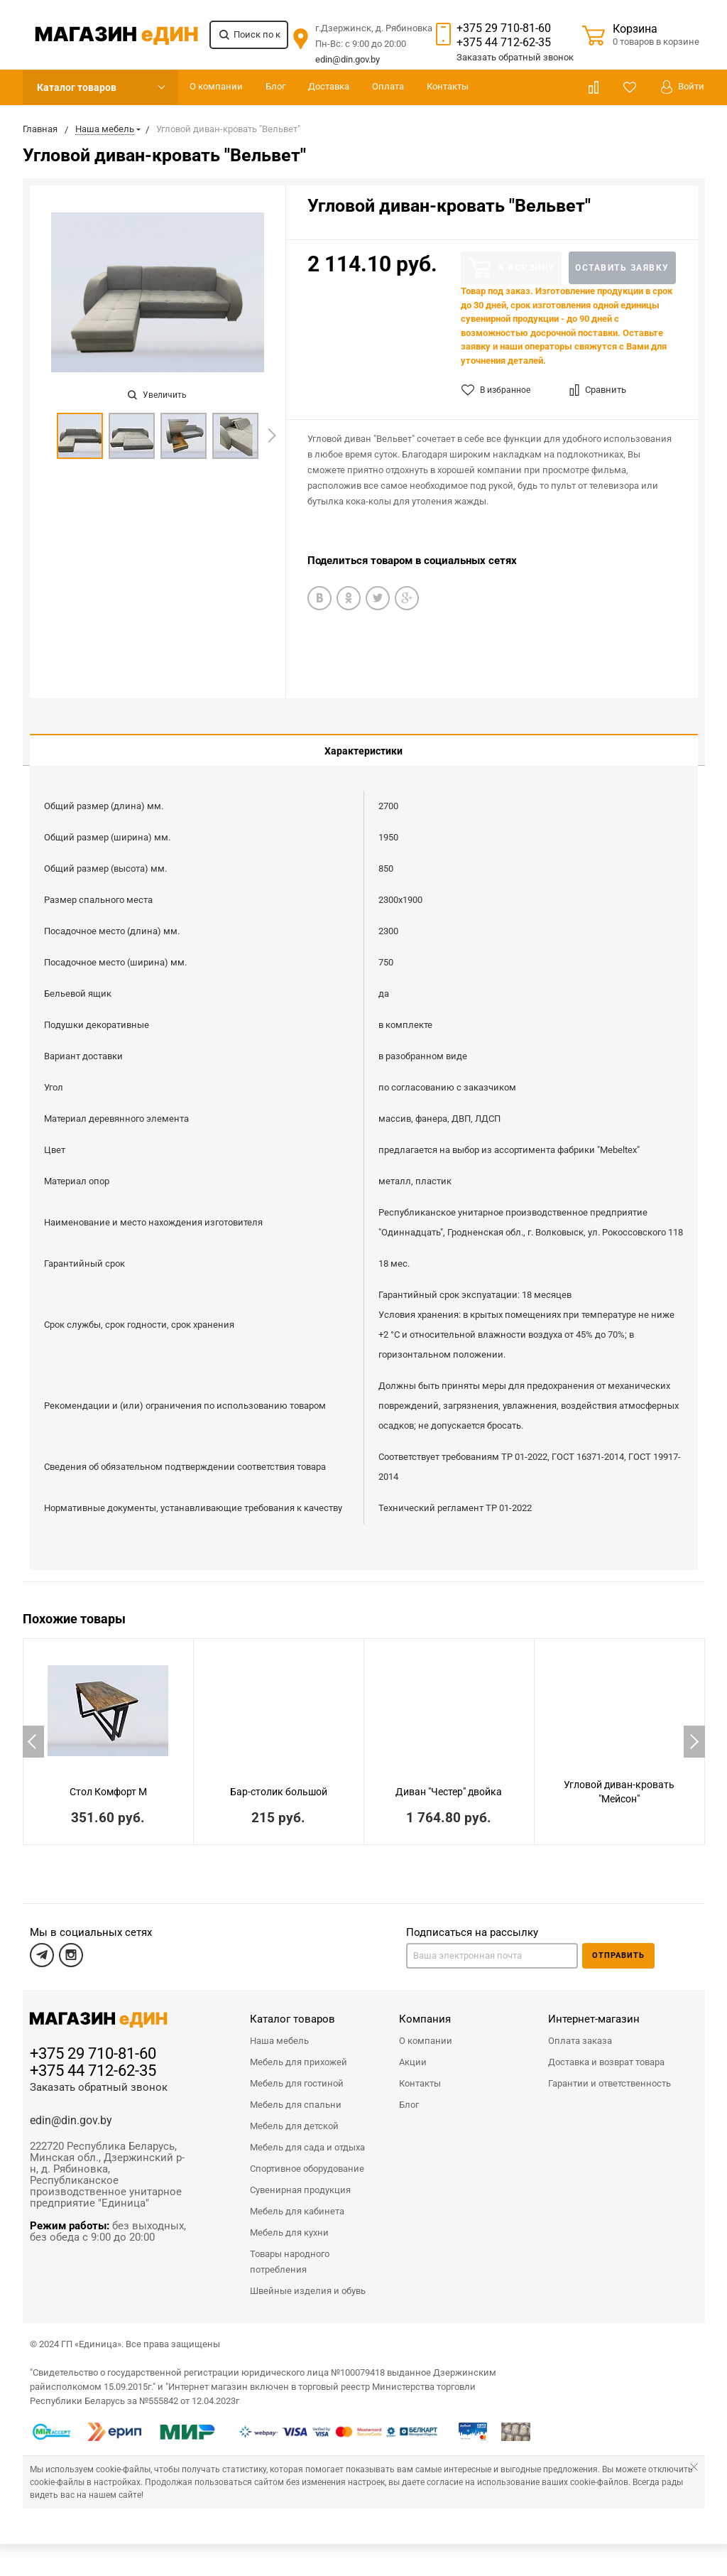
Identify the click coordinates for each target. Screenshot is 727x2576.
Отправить (618, 1944)
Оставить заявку (622, 268)
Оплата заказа (580, 2030)
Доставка (328, 86)
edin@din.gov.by (347, 59)
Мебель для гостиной (297, 2072)
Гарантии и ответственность (609, 2072)
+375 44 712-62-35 (504, 42)
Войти (682, 87)
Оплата (388, 86)
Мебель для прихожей (298, 2051)
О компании (216, 86)
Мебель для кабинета (297, 2200)
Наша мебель (279, 2030)
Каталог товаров (76, 87)
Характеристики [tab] (363, 751)
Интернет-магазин (594, 2008)
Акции (413, 2051)
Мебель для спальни (295, 2094)
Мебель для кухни (289, 2222)
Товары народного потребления (289, 2251)
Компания (425, 2008)
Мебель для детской (294, 2115)
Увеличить (157, 395)
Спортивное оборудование (307, 2158)
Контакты (448, 86)
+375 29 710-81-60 (504, 28)
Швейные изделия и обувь (308, 2280)
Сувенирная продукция (300, 2179)
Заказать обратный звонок (99, 2076)
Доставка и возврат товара (606, 2051)
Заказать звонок (515, 57)
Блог (275, 86)
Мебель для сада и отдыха (307, 2136)
